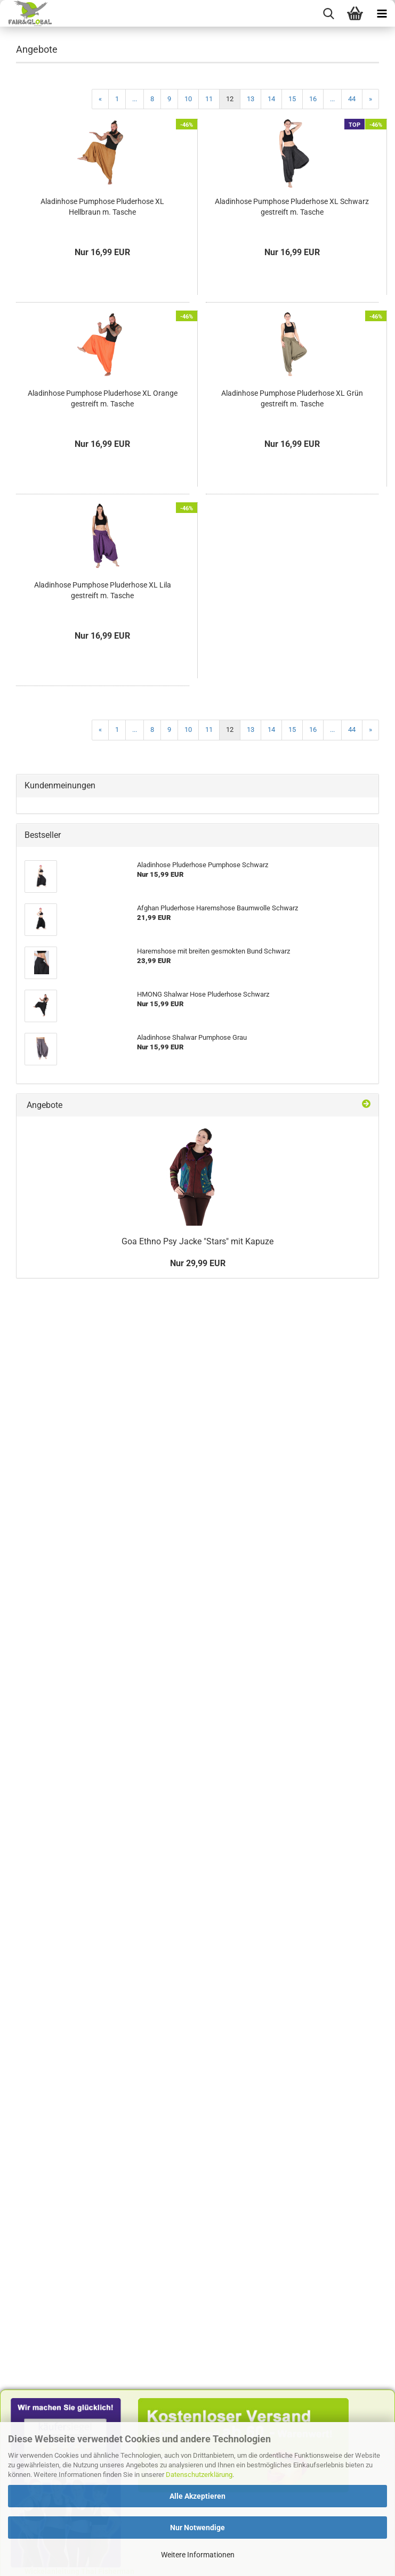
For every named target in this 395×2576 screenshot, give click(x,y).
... (134, 99)
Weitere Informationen (198, 2554)
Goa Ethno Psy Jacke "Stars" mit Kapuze (197, 1241)
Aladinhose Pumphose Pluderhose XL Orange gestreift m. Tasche (103, 398)
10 (188, 99)
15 (292, 99)
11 (209, 99)
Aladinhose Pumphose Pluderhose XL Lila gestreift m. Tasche (102, 590)
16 (313, 99)
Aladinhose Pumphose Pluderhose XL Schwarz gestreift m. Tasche (292, 206)
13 (250, 99)
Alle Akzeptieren (197, 2496)
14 (271, 99)
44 (352, 99)
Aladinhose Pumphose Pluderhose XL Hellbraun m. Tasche (102, 206)
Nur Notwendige (197, 2527)
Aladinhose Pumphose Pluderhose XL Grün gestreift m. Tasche (292, 398)
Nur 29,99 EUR (197, 1263)
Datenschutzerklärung (199, 2475)
